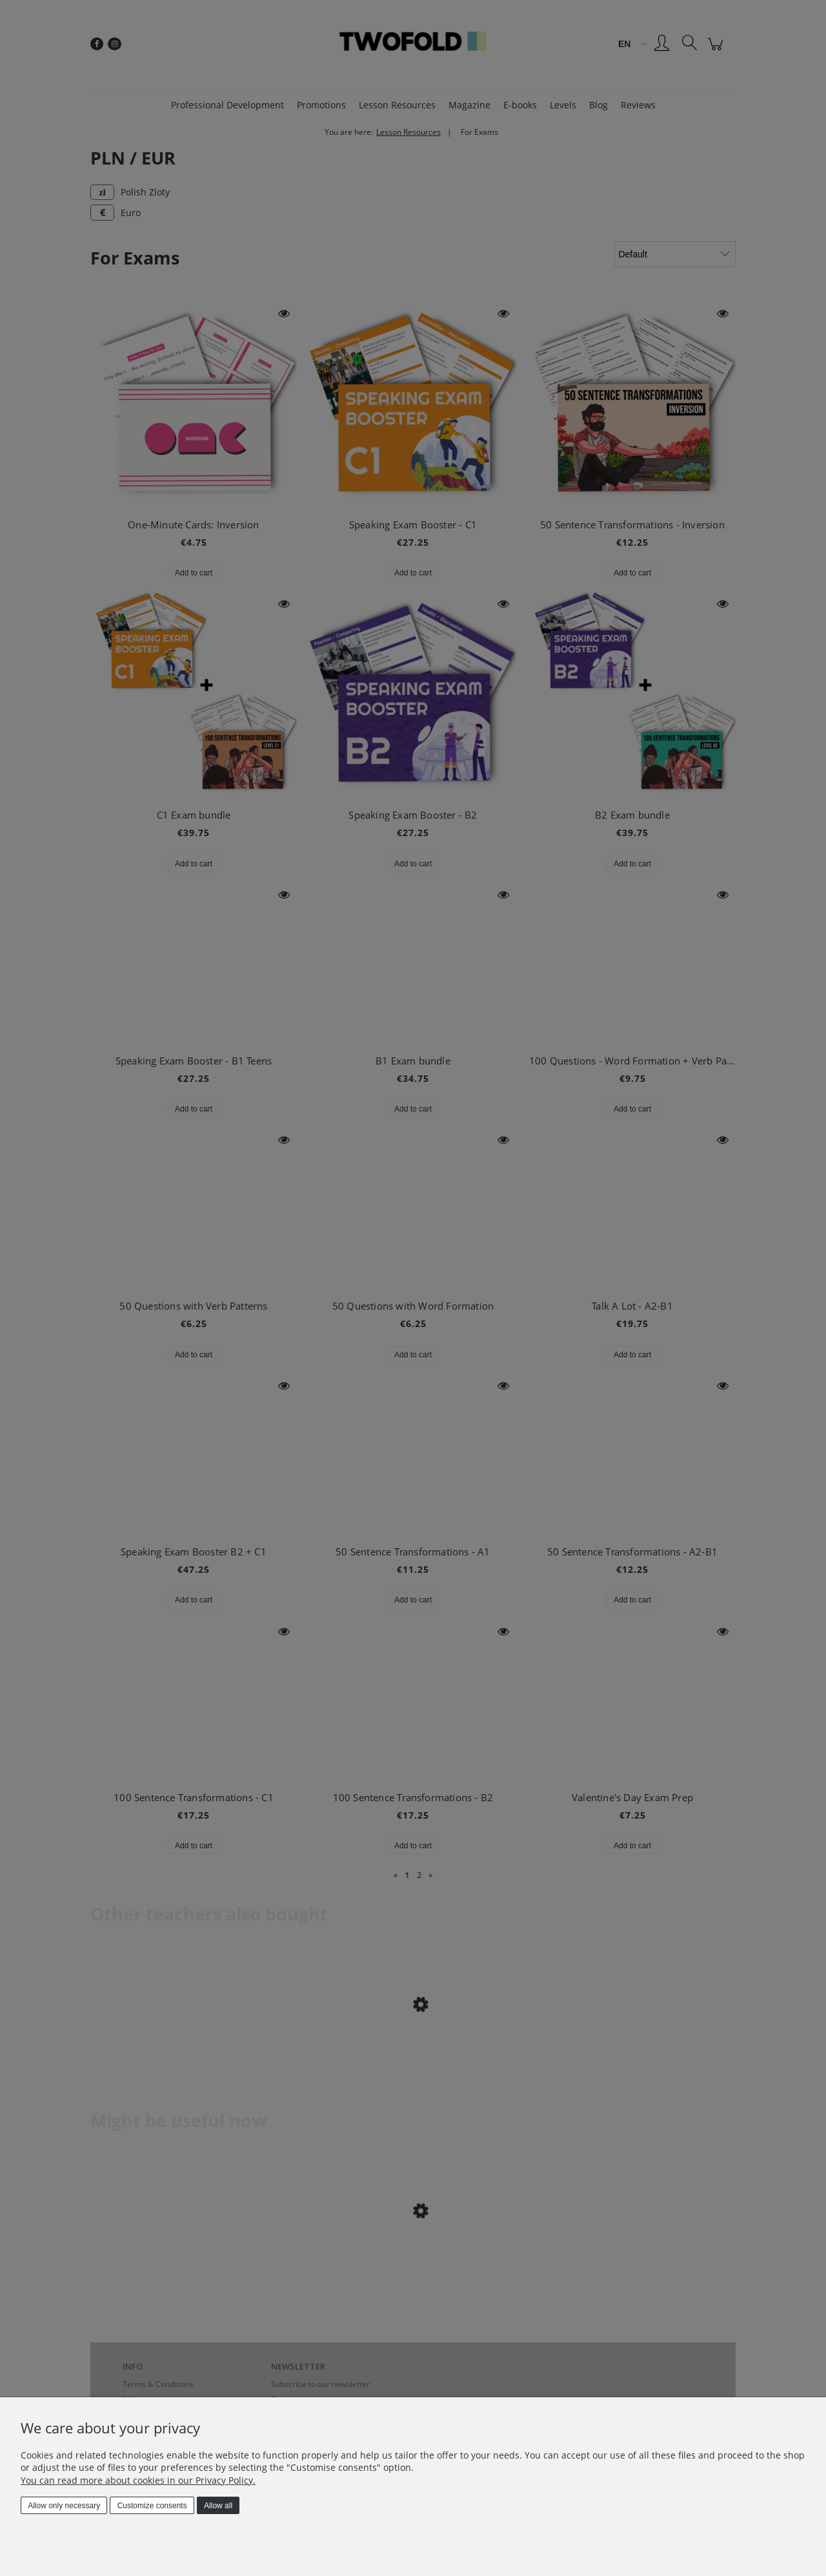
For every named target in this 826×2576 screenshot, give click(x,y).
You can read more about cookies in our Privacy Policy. (138, 2480)
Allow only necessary (64, 2505)
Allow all (218, 2505)
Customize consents (152, 2505)
